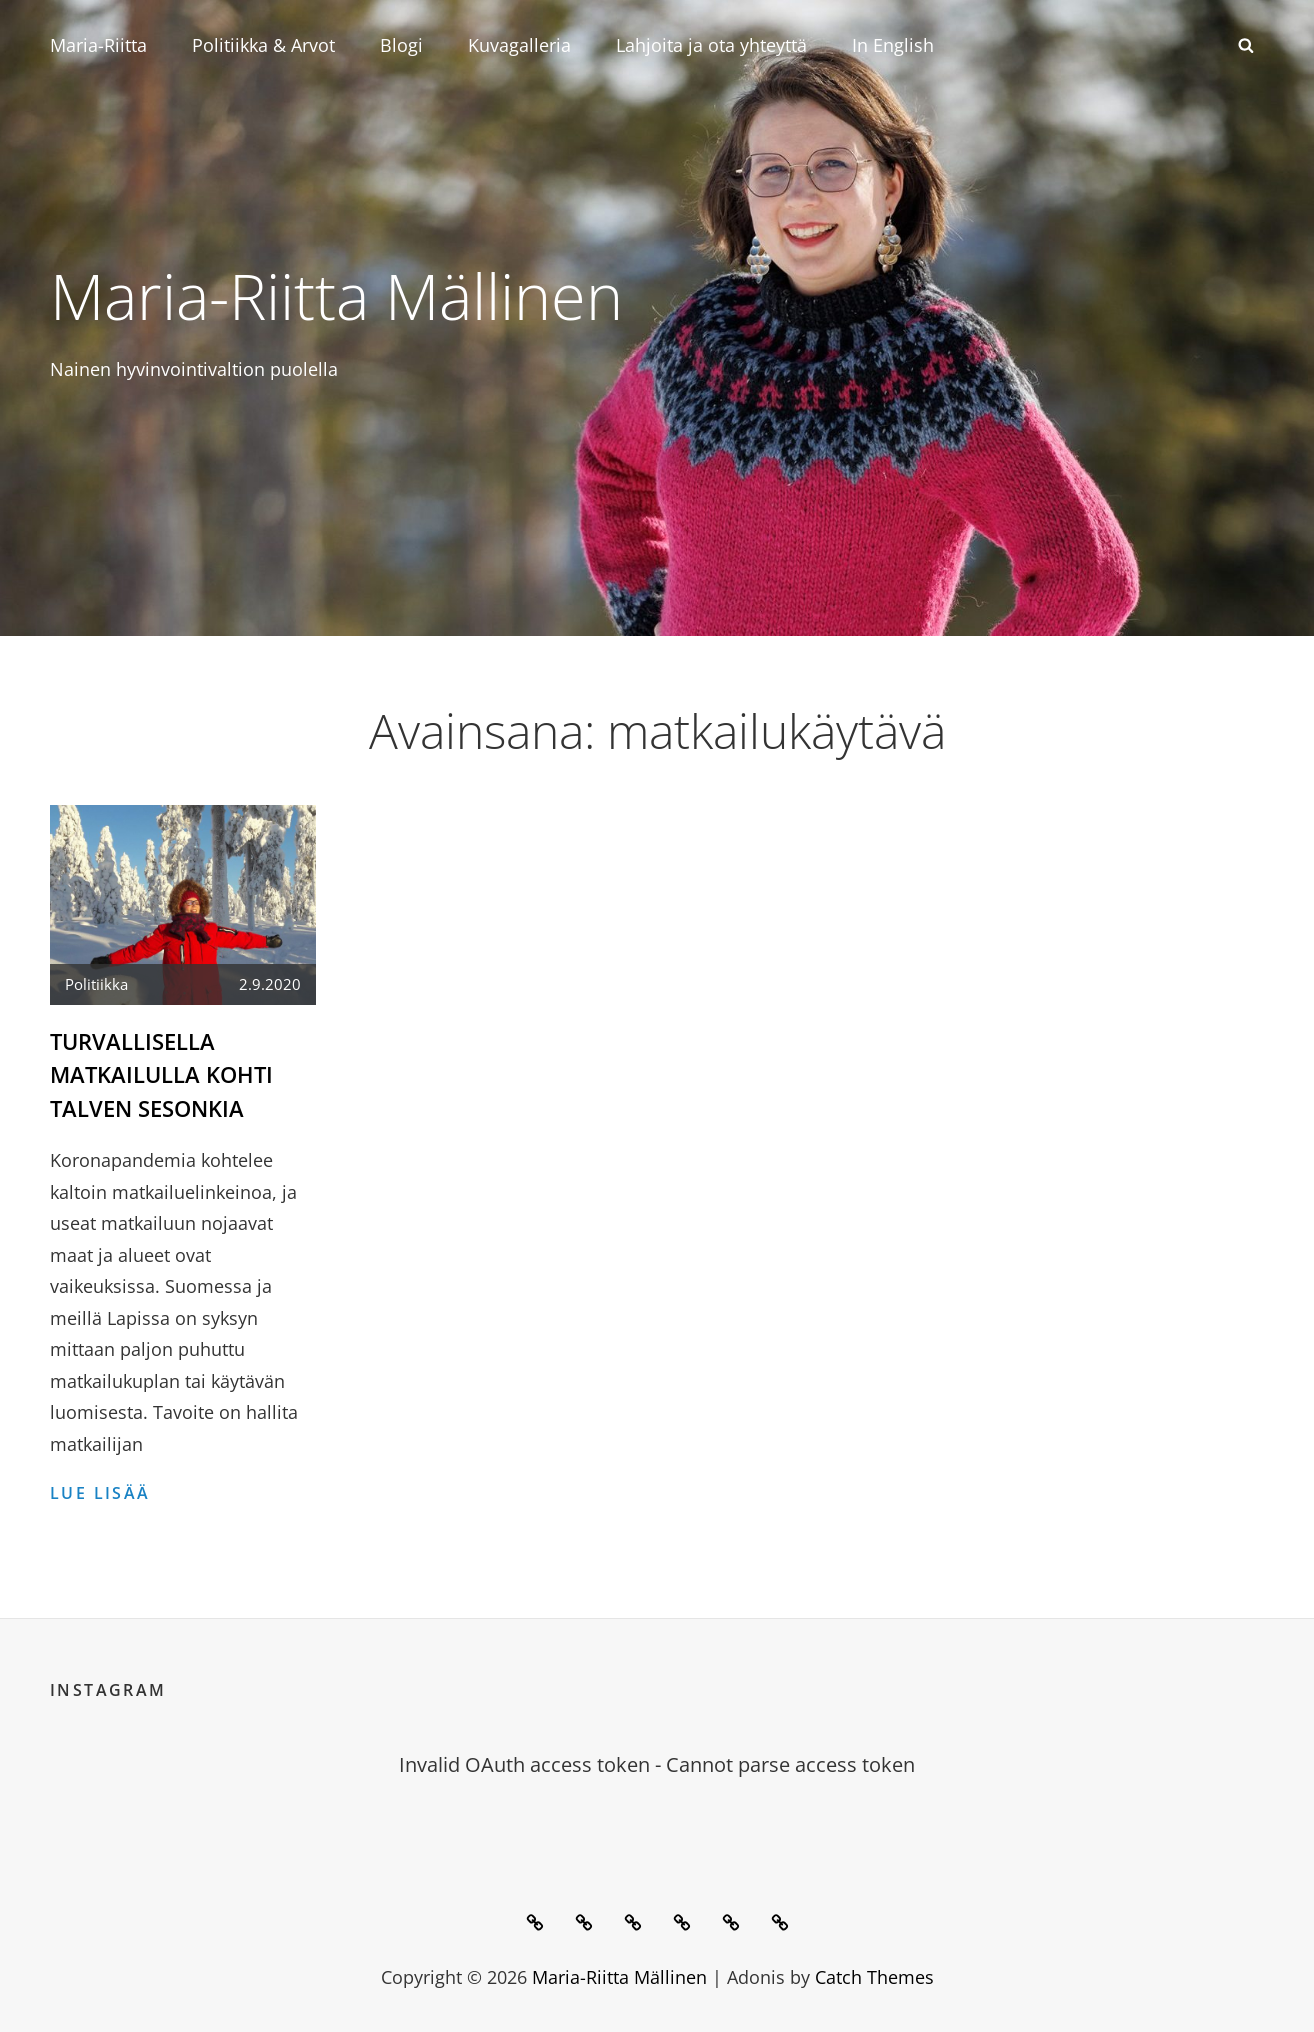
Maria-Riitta (98, 45)
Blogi (401, 45)
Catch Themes (874, 1975)
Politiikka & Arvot (263, 45)
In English (893, 45)
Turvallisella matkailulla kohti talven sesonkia (161, 1074)
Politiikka (96, 984)
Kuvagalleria (519, 45)
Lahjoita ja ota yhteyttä (711, 45)
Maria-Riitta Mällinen (352, 294)
